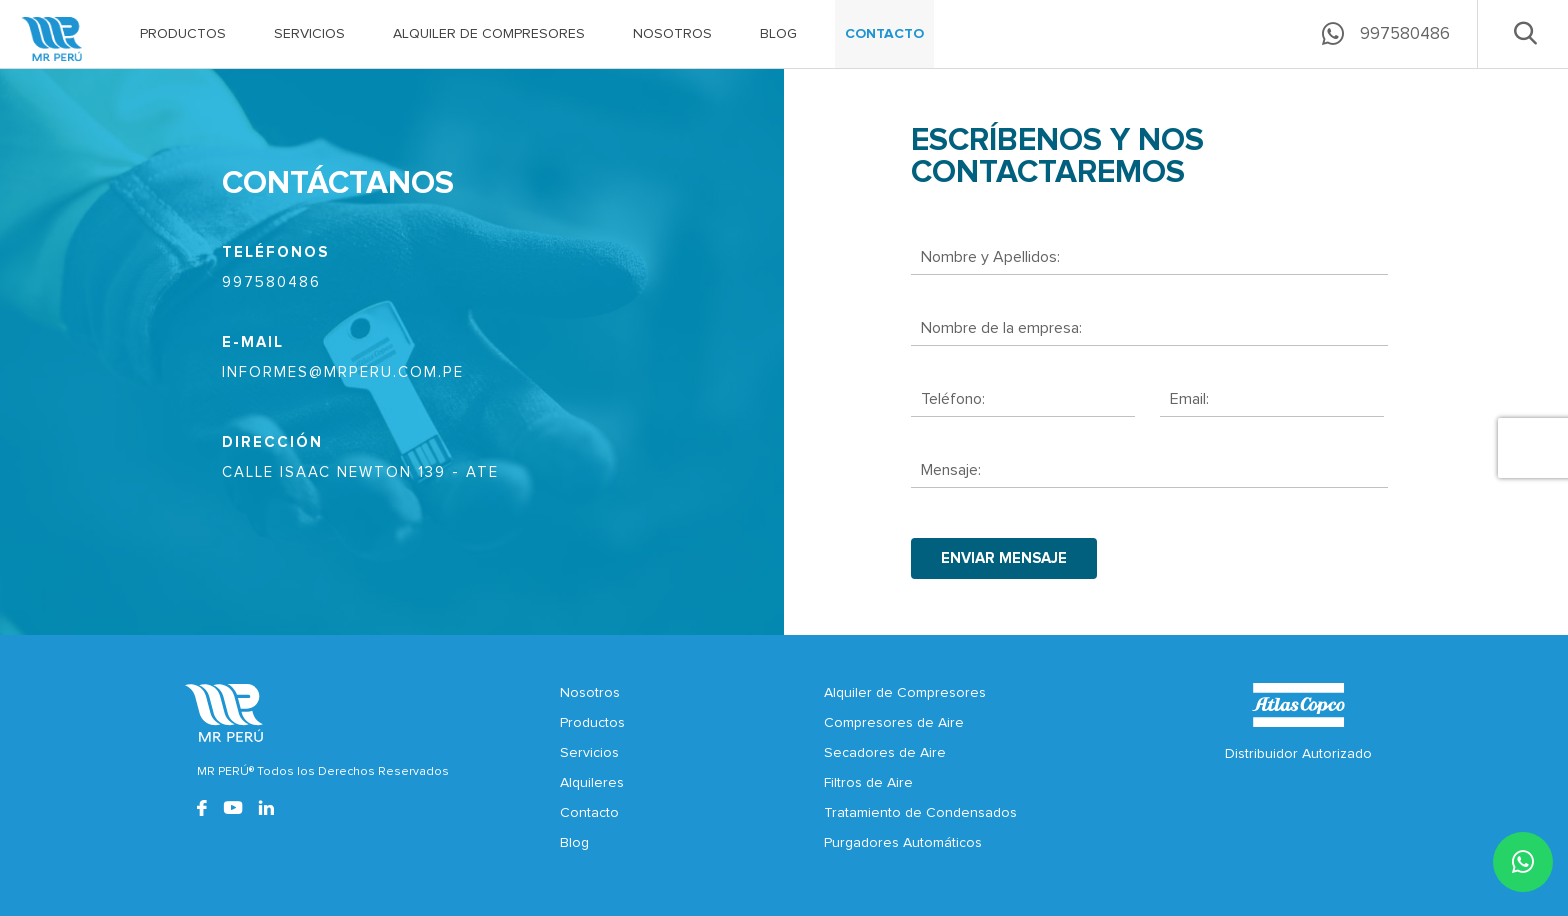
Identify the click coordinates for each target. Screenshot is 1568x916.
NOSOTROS (672, 34)
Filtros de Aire (868, 783)
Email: (1189, 399)
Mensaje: (951, 470)
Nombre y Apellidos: (990, 257)
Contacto (589, 813)
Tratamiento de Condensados (920, 813)
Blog (574, 843)
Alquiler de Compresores (905, 693)
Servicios (589, 753)
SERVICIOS (309, 34)
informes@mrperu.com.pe (343, 372)
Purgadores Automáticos (903, 843)
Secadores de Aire (885, 753)
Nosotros (590, 693)
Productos (592, 723)
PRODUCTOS (183, 34)
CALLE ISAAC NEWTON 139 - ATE (360, 472)
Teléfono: (953, 399)
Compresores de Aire (894, 723)
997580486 (271, 282)
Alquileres (592, 783)
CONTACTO (884, 34)
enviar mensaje (1004, 558)
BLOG (778, 34)
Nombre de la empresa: (1001, 328)
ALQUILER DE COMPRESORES (489, 34)
